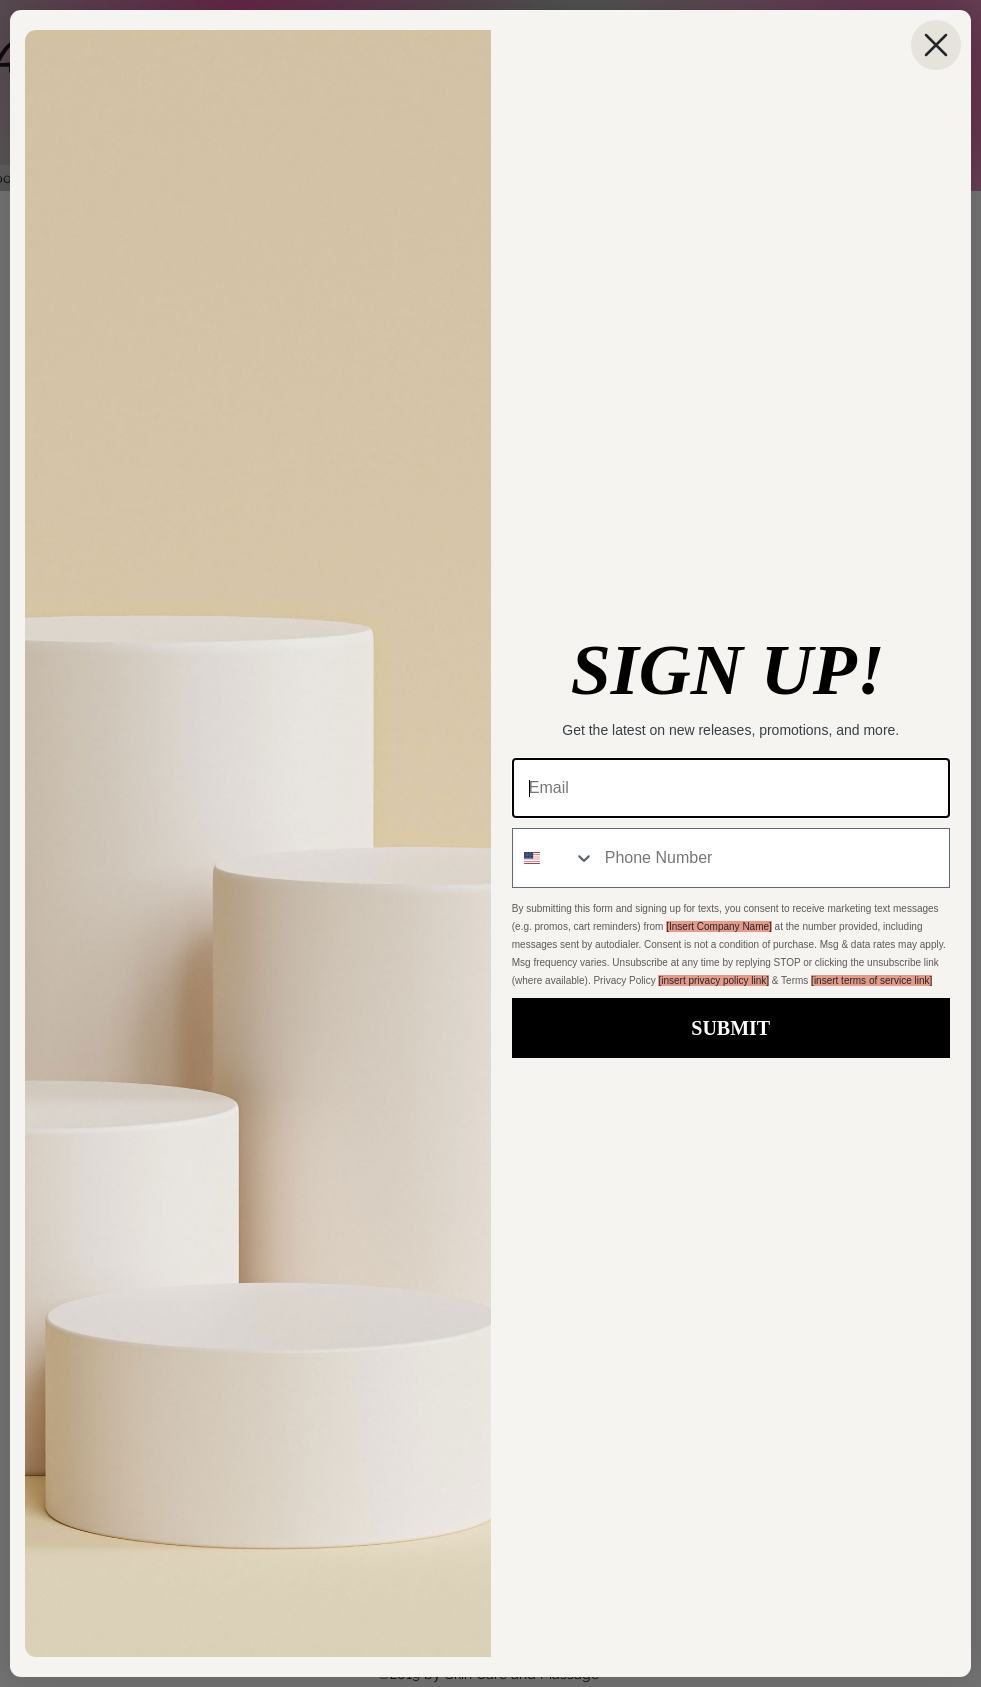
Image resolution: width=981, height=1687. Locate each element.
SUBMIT (730, 1028)
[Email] (731, 788)
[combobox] (554, 858)
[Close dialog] (936, 45)
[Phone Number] (772, 858)
